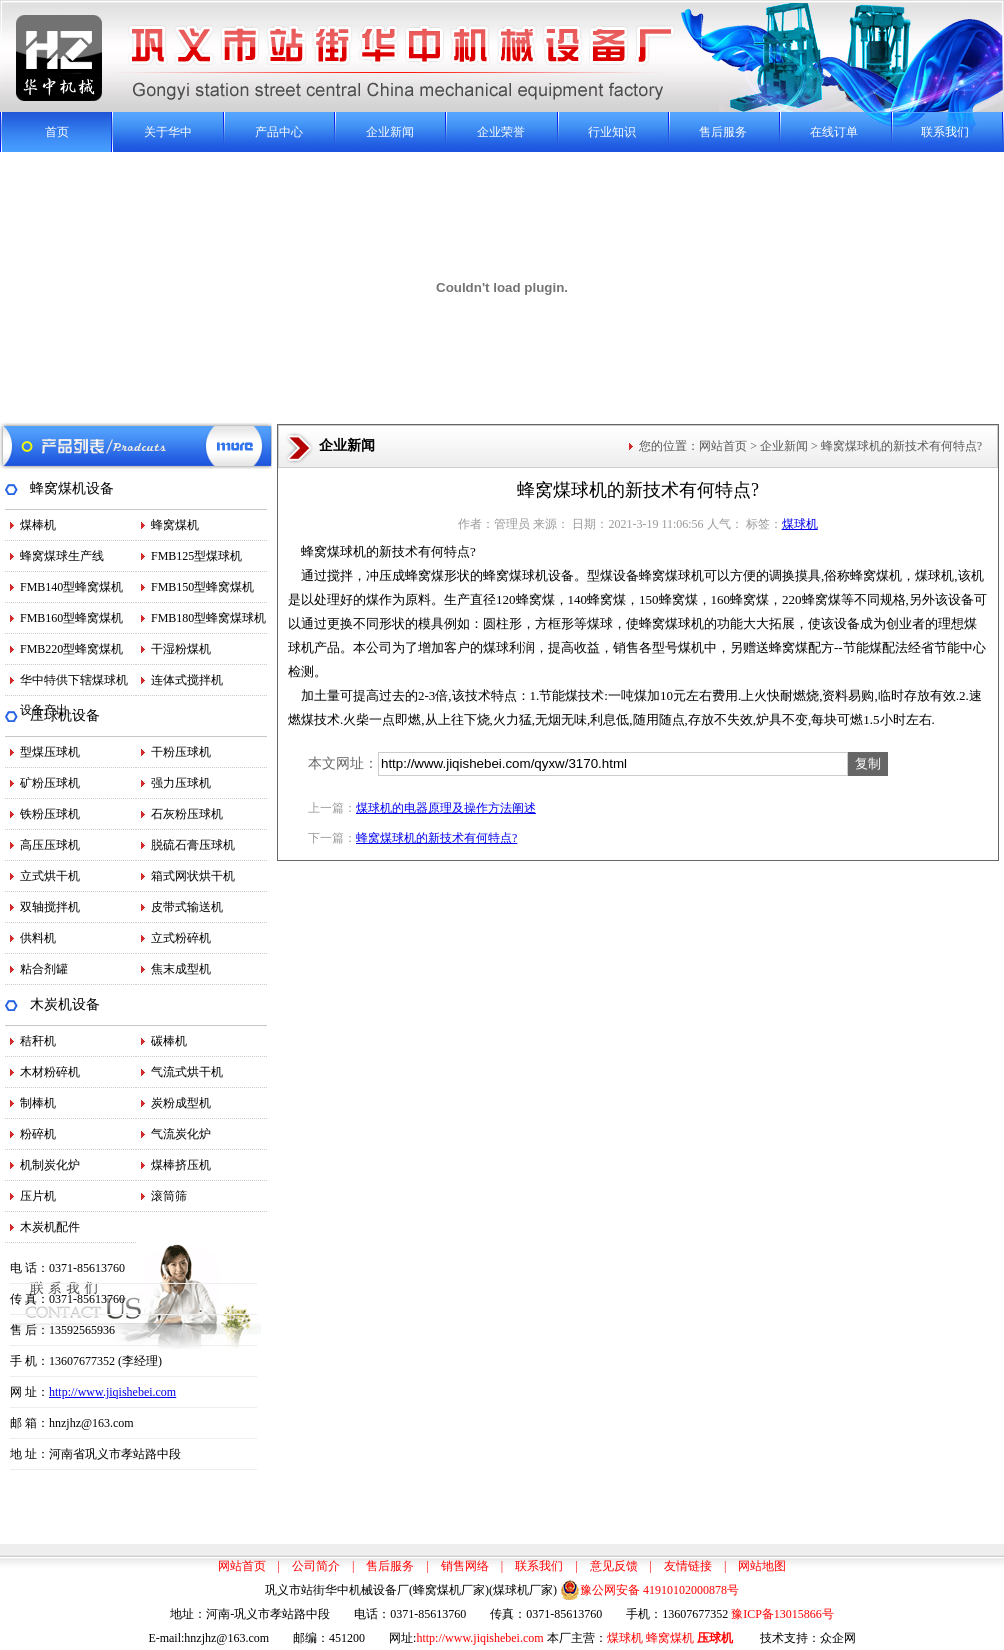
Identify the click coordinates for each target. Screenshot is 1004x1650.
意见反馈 (614, 1566)
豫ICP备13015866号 (782, 1614)
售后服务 (723, 132)
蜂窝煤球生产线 (62, 556)
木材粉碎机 (50, 1072)
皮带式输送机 (187, 907)
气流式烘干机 (187, 1072)
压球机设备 (65, 715)
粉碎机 (38, 1134)
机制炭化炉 (50, 1165)
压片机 (38, 1196)
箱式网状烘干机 (193, 876)
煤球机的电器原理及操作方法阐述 (446, 808)
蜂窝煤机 (175, 525)
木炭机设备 (65, 1004)
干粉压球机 (181, 752)
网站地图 (762, 1566)
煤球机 (800, 524)
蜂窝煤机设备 (72, 488)
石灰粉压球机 (187, 814)
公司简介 (316, 1566)
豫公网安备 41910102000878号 (649, 1590)
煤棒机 (38, 525)
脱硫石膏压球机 (193, 845)
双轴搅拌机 (50, 907)
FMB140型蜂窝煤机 (71, 587)
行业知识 (612, 132)
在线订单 (834, 132)
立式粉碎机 (181, 938)
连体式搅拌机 (187, 680)
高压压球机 (50, 845)
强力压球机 (181, 783)
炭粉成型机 (181, 1103)
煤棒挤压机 (181, 1165)
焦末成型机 (181, 969)
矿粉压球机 (50, 783)
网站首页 (723, 446)
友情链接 (688, 1566)
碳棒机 (169, 1041)
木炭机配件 (50, 1227)
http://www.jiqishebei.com (112, 1392)
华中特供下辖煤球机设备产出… (74, 684)
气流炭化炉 (181, 1134)
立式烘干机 (50, 876)
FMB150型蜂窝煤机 (202, 587)
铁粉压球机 (50, 814)
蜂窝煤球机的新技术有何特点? (436, 838)
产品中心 (279, 132)
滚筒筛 (169, 1196)
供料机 (38, 938)
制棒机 (38, 1103)
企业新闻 (390, 132)
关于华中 (168, 132)
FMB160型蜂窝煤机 (71, 618)
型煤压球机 (50, 752)
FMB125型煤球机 (196, 556)
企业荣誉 (501, 132)
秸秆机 (38, 1041)
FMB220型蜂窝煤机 (71, 649)
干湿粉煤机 (181, 649)
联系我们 (945, 132)
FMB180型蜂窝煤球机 (208, 618)
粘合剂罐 (44, 969)
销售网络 (465, 1566)
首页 (57, 132)
